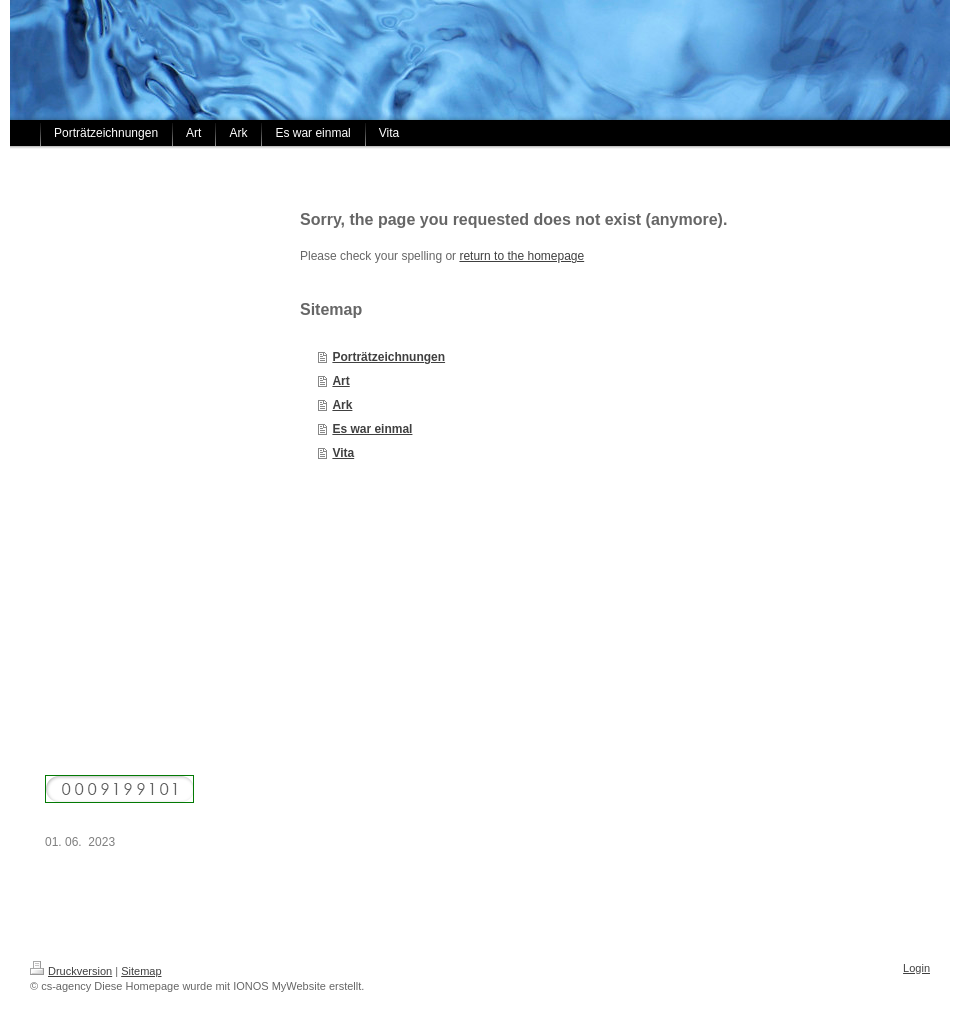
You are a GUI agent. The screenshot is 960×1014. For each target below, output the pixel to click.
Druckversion (71, 971)
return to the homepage (521, 256)
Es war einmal (372, 429)
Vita (343, 453)
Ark (342, 405)
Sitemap (141, 971)
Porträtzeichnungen (388, 357)
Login (916, 968)
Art (340, 381)
